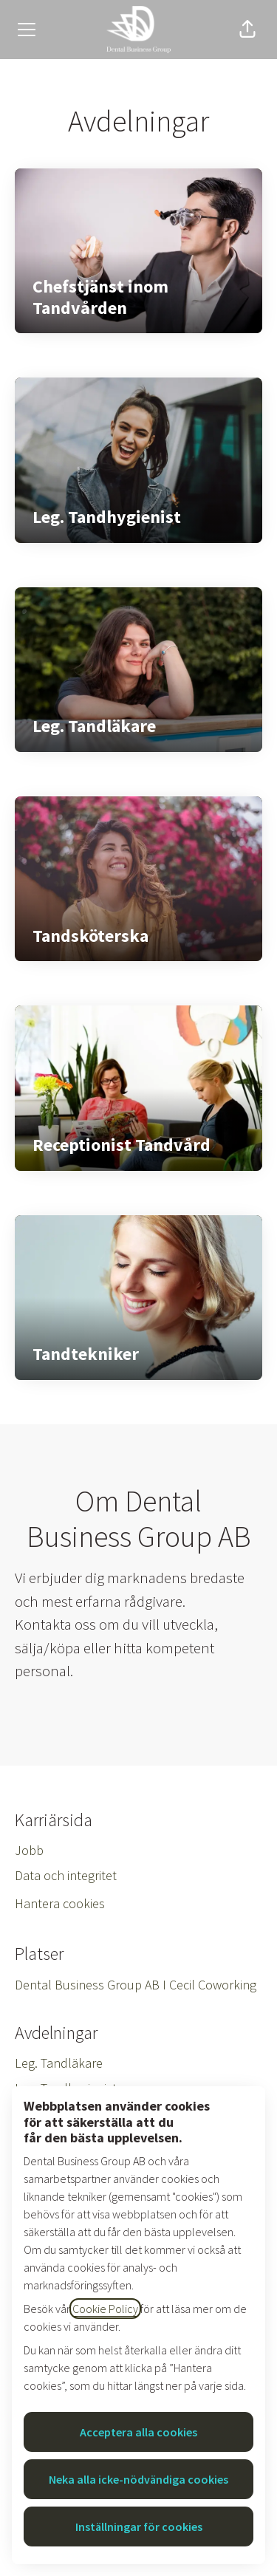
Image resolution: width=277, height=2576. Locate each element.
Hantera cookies (60, 1903)
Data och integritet (66, 1875)
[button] (247, 29)
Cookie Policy (105, 2308)
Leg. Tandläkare (59, 2062)
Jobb (29, 1850)
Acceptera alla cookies (138, 2432)
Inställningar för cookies (138, 2526)
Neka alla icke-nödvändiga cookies (138, 2479)
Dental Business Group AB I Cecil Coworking (135, 1984)
